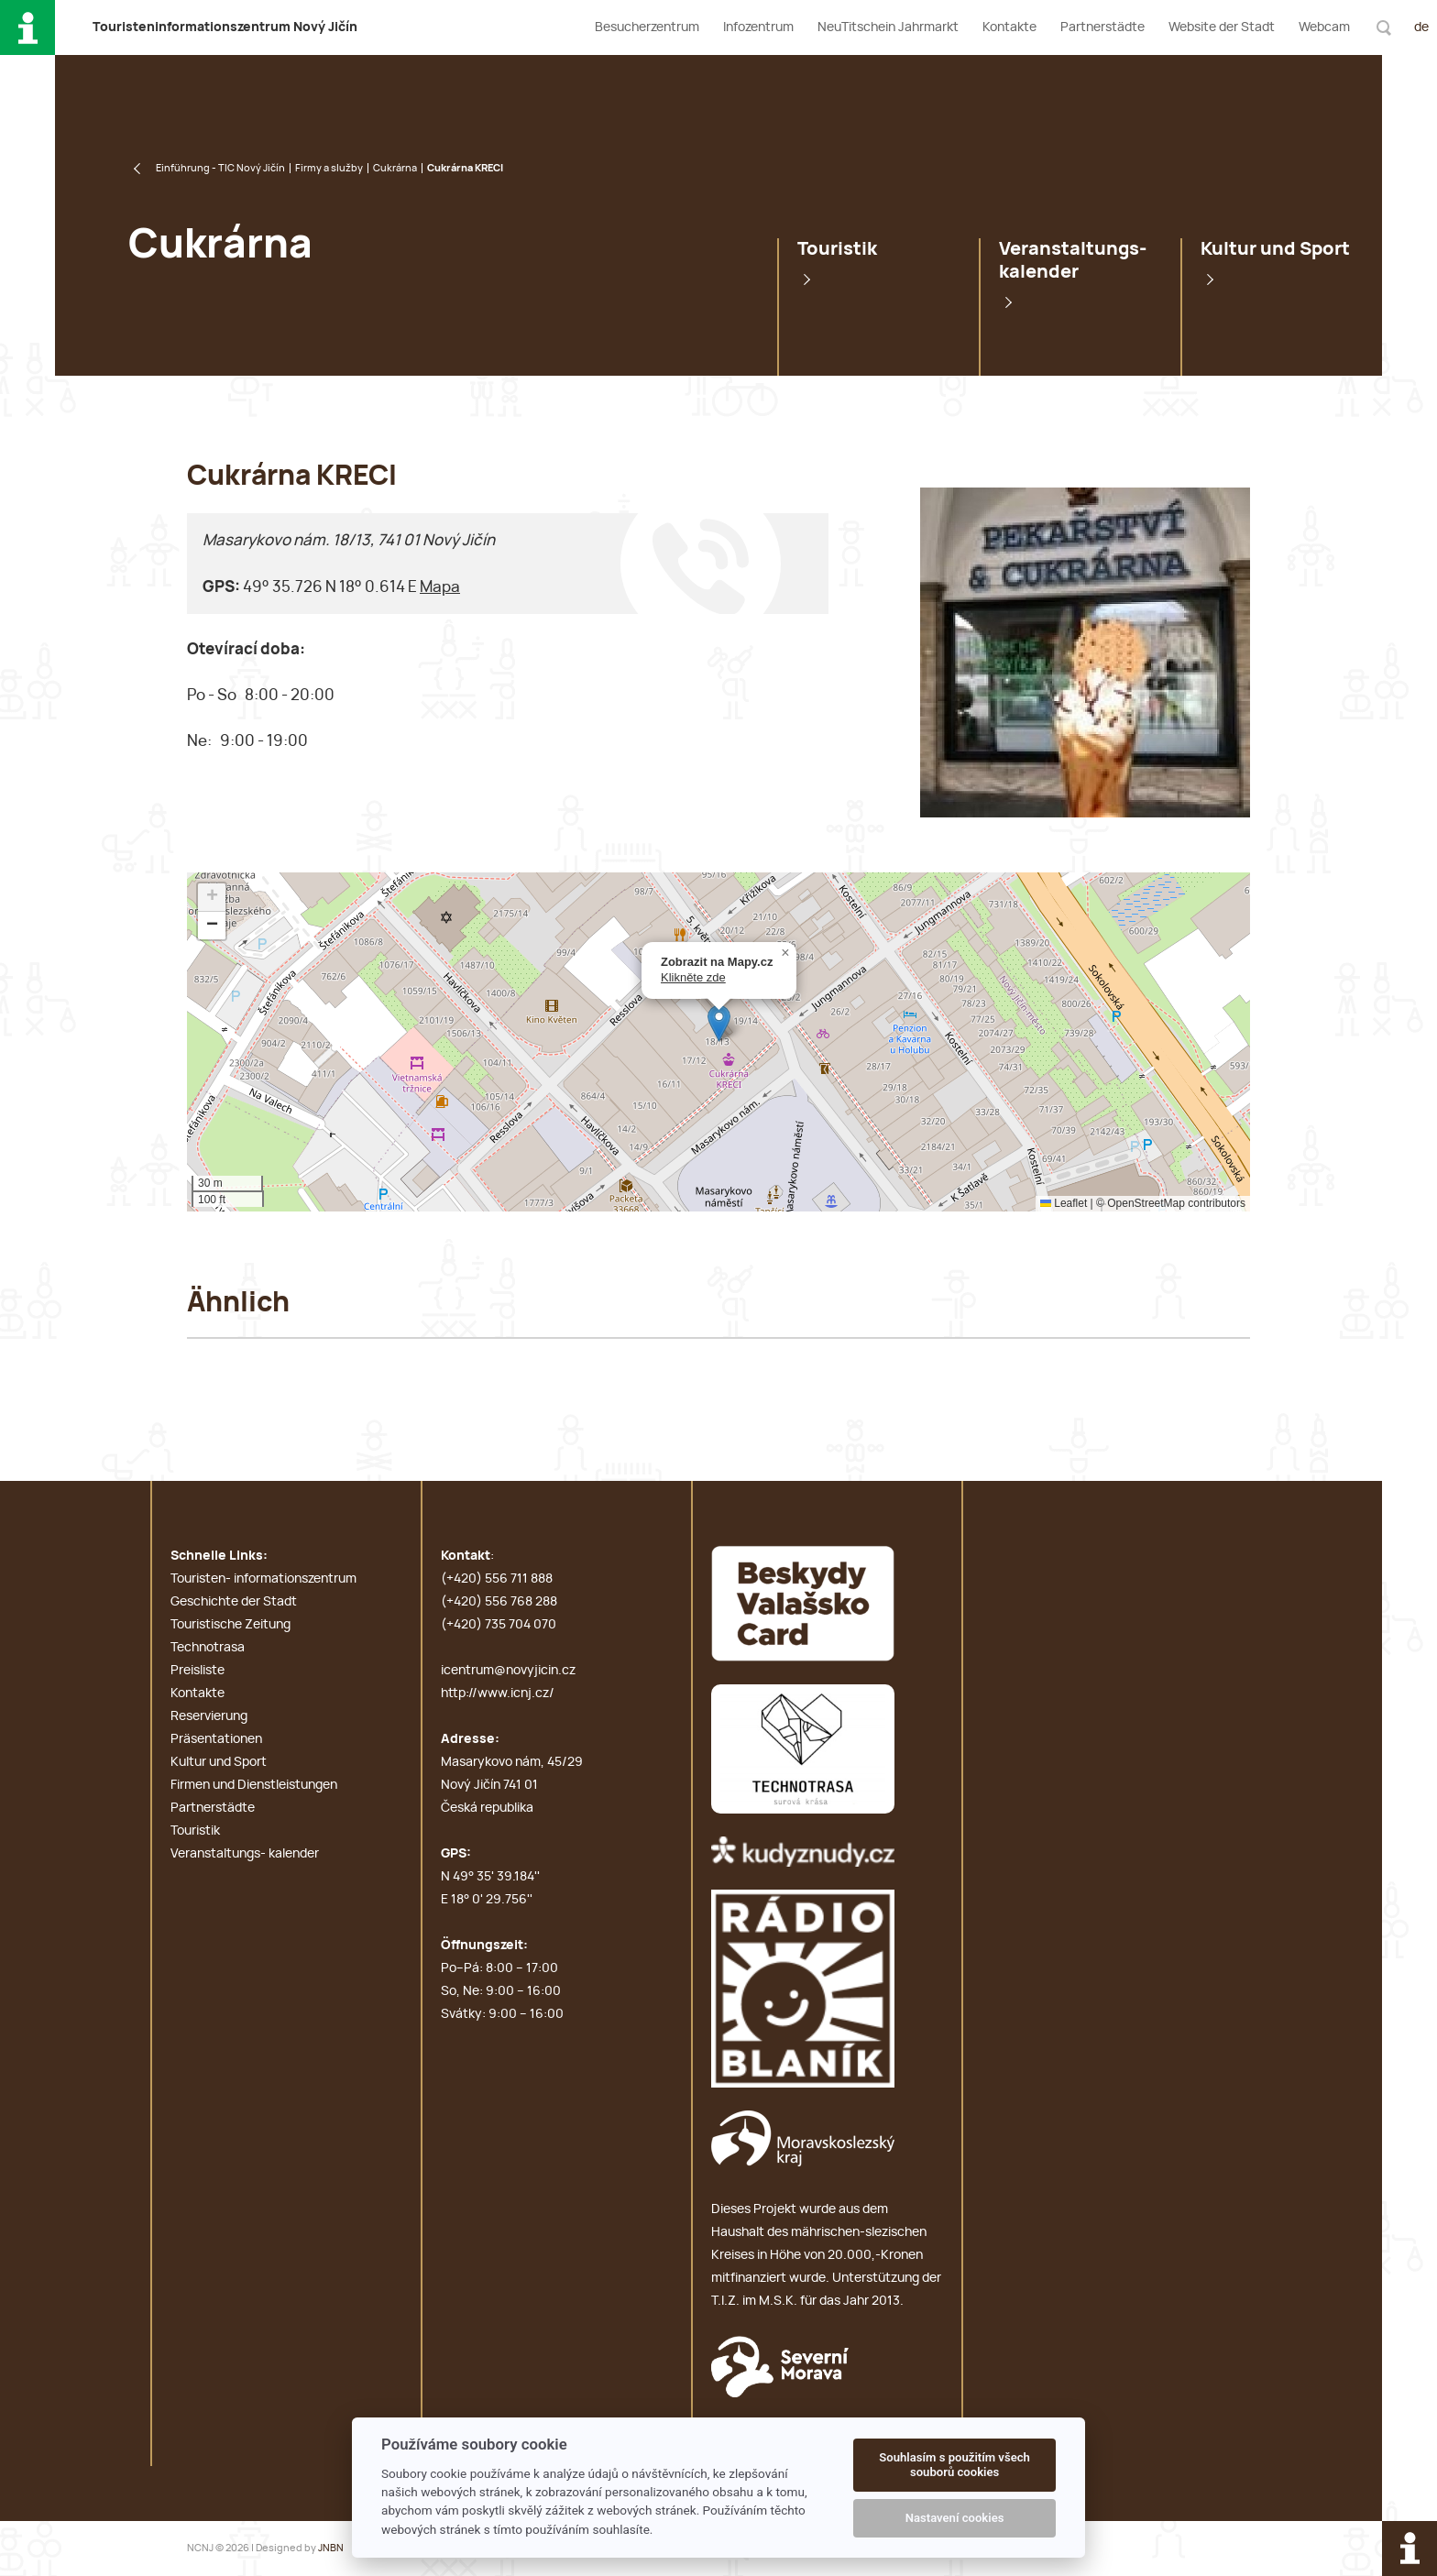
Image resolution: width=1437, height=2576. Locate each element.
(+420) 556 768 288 (499, 1601)
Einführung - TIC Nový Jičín (220, 168)
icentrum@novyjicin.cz (508, 1670)
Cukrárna (395, 168)
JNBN (331, 2548)
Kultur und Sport (1275, 249)
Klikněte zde (693, 977)
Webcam (1324, 27)
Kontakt (465, 1556)
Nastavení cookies (954, 2518)
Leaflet (1063, 1203)
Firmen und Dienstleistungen (253, 1785)
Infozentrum (758, 27)
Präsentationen (216, 1739)
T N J (225, 27)
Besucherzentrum (647, 27)
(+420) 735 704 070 (498, 1624)
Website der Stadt (1221, 27)
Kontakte (1009, 27)
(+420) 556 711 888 (497, 1579)
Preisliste (197, 1670)
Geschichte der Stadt (233, 1601)
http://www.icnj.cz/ (497, 1693)
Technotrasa (207, 1647)
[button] (719, 1023)
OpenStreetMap (1146, 1203)
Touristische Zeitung (230, 1624)
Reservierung (208, 1716)
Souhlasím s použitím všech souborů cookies (954, 2464)
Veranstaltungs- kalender (1072, 260)
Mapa (440, 587)
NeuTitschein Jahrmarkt (888, 27)
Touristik (837, 249)
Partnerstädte (1102, 27)
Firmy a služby (329, 168)
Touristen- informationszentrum (263, 1579)
